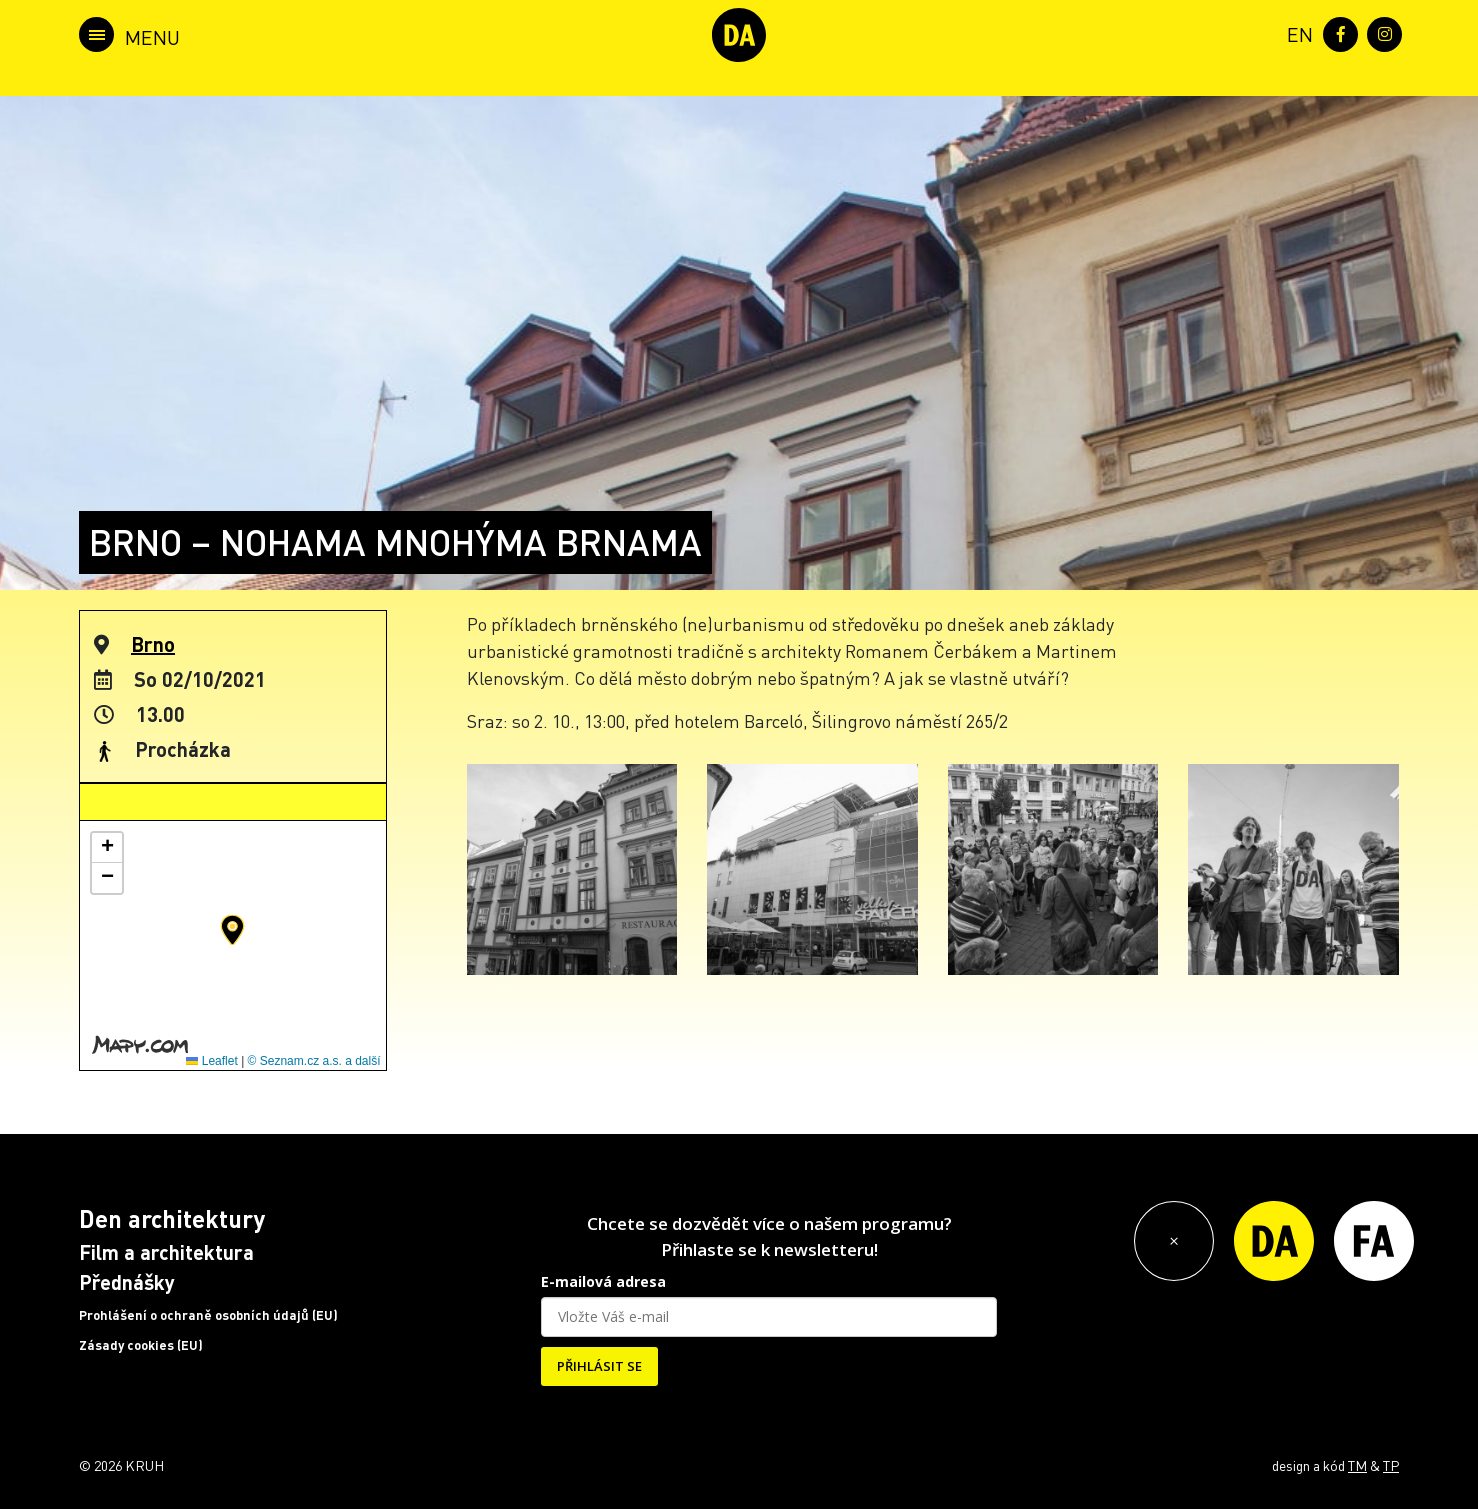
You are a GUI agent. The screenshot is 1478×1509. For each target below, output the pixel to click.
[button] (232, 930)
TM (1357, 1465)
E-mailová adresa (603, 1281)
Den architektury (172, 1218)
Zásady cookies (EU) (141, 1345)
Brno (153, 644)
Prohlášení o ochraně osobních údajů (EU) (208, 1315)
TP (1391, 1465)
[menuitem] (1296, 32)
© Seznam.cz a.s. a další (314, 1061)
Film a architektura (166, 1252)
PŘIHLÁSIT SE (599, 1366)
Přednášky (127, 1282)
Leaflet (211, 1061)
